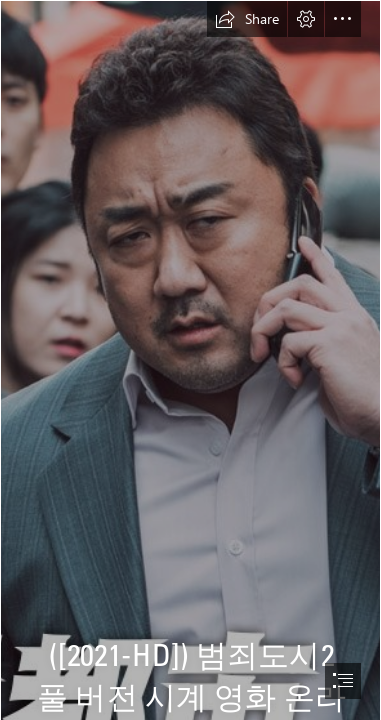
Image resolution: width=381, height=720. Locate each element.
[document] (190, 360)
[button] (247, 19)
